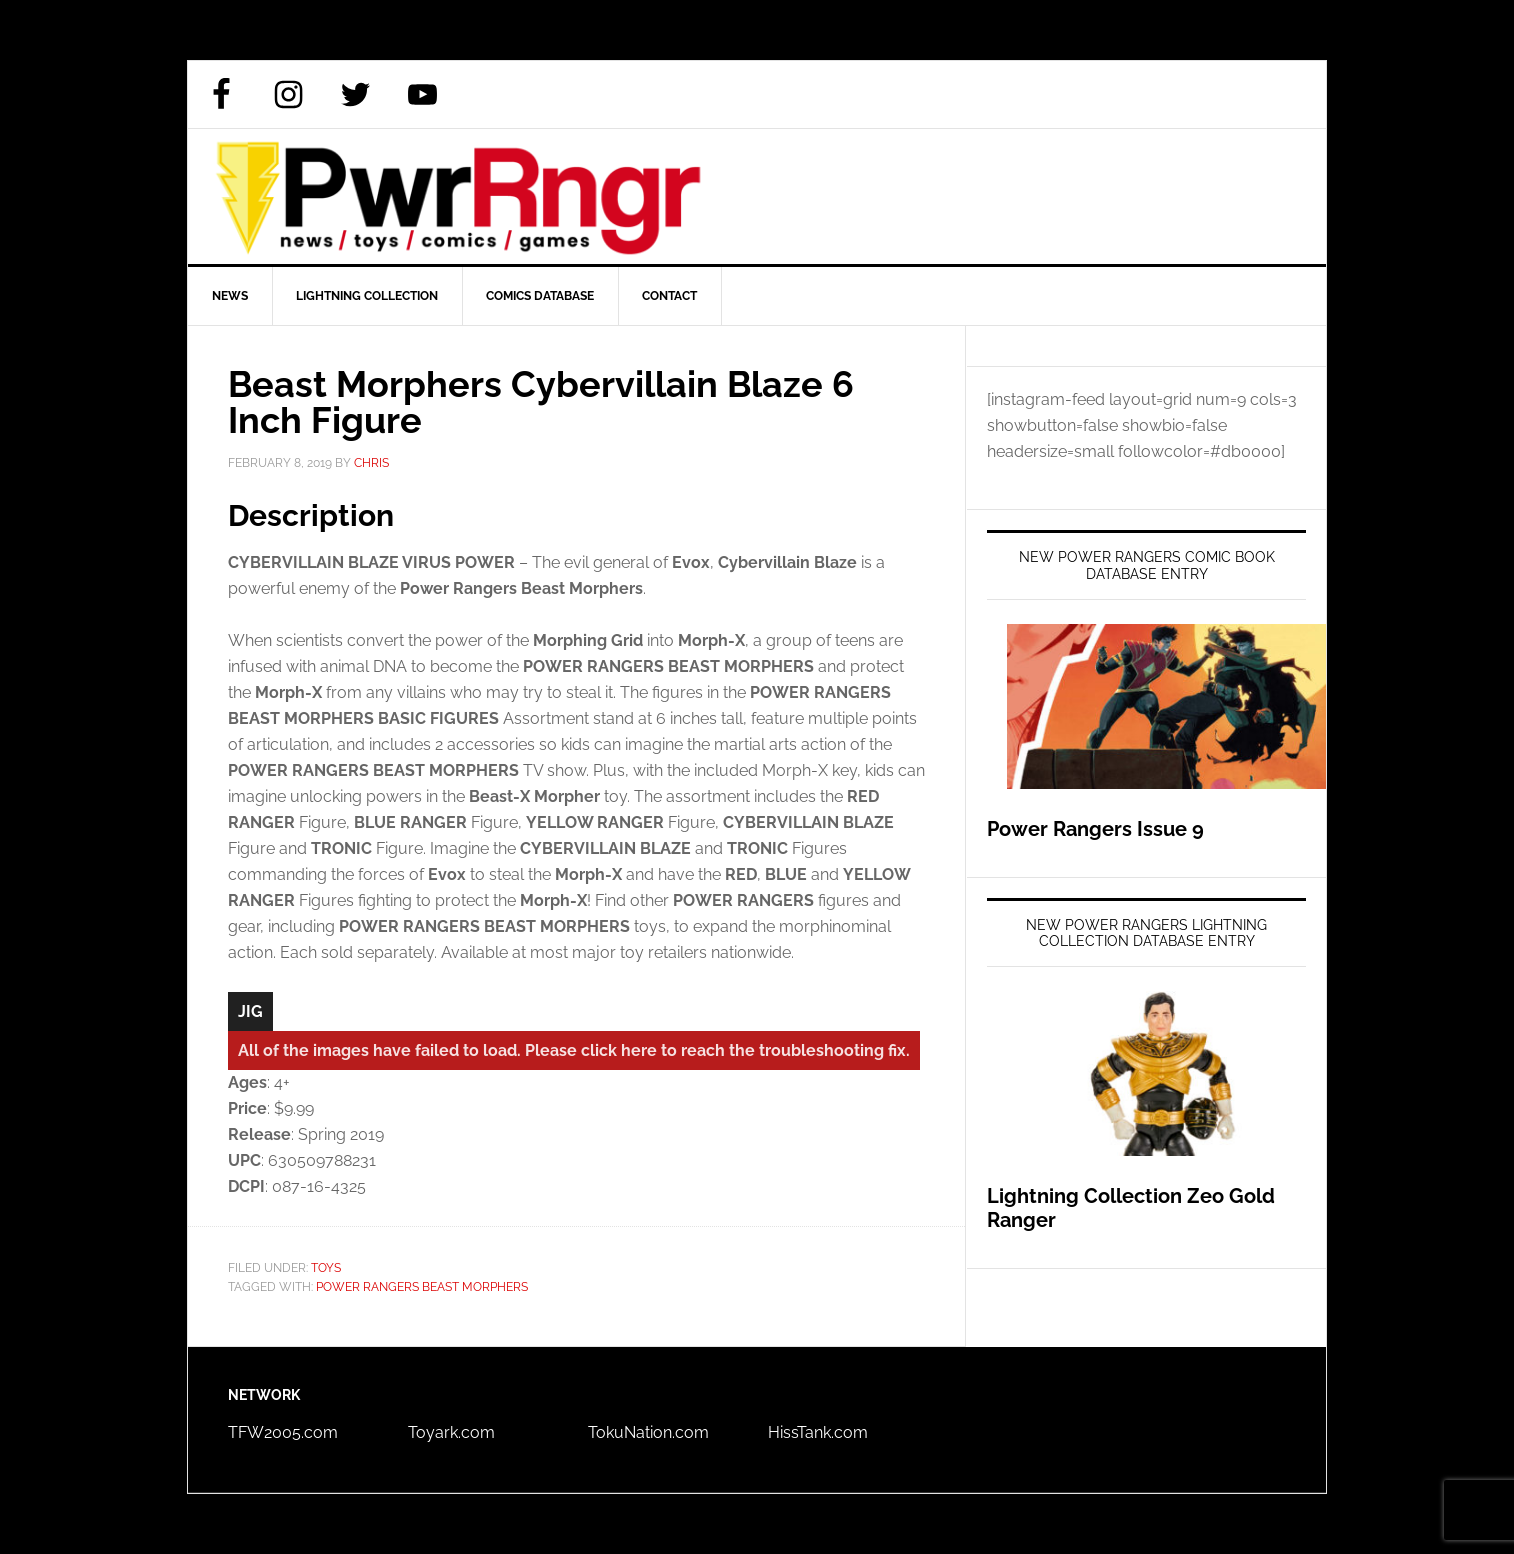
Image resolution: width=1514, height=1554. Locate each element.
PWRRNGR (757, 196)
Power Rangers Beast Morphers (422, 1287)
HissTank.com (818, 1432)
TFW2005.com (283, 1432)
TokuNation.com (648, 1432)
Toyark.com (451, 1432)
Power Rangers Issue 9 (1095, 829)
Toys (326, 1268)
